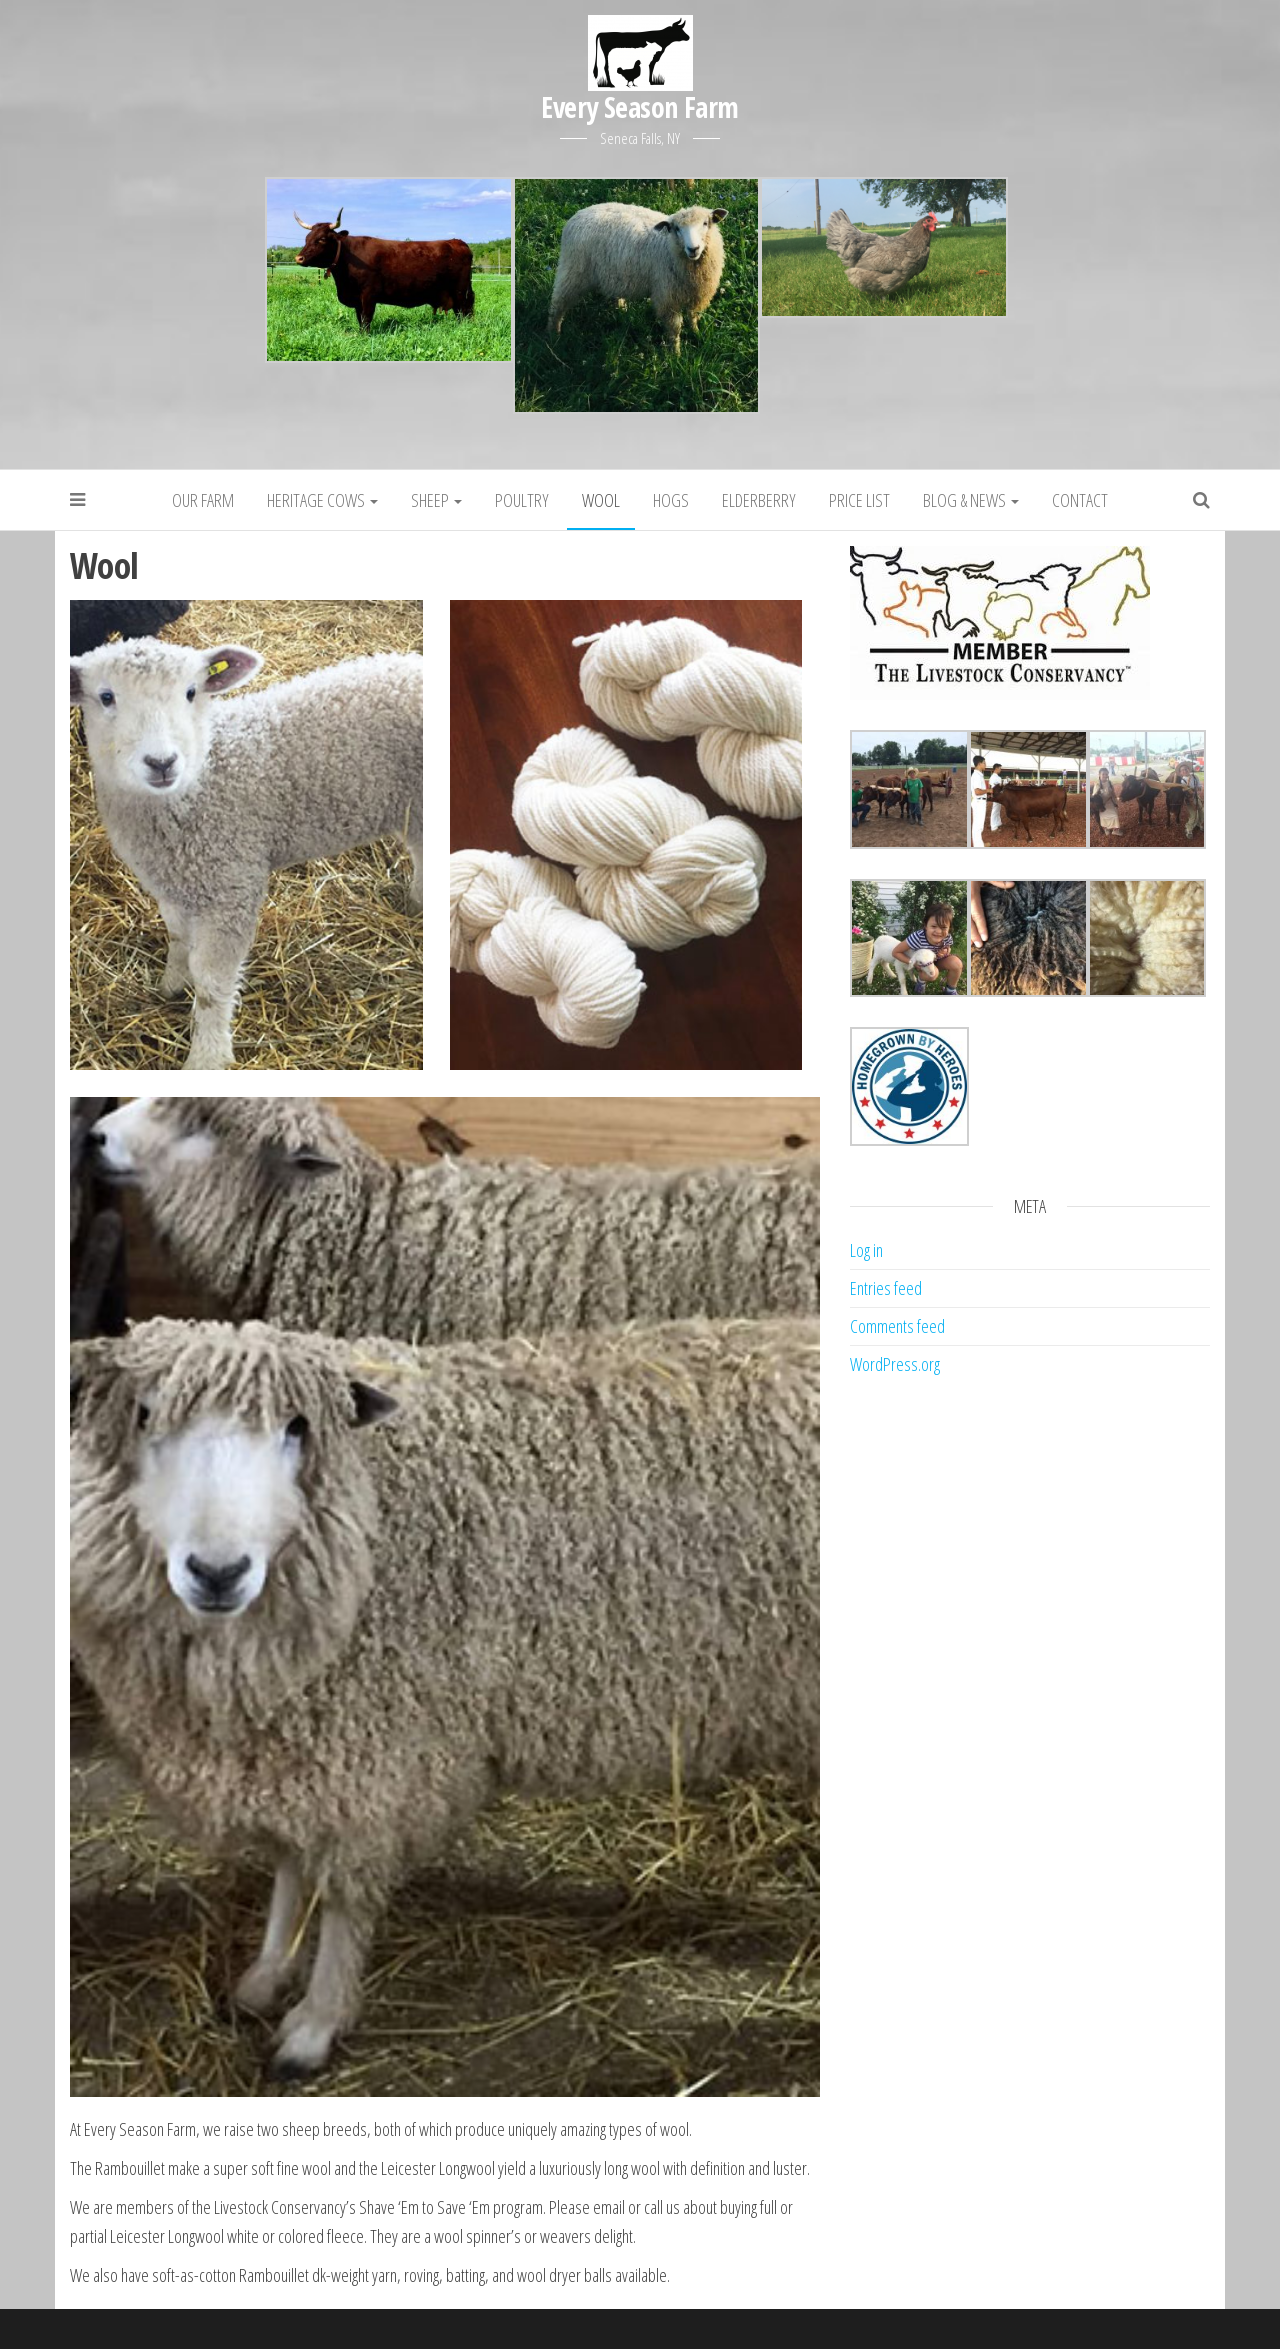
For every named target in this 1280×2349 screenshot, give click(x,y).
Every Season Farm (639, 107)
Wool (601, 500)
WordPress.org (895, 1364)
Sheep (436, 500)
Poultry (522, 500)
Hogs (671, 500)
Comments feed (897, 1326)
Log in (866, 1250)
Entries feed (886, 1288)
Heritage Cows (322, 500)
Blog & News (971, 500)
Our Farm (203, 500)
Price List (859, 500)
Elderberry (759, 500)
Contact (1080, 500)
